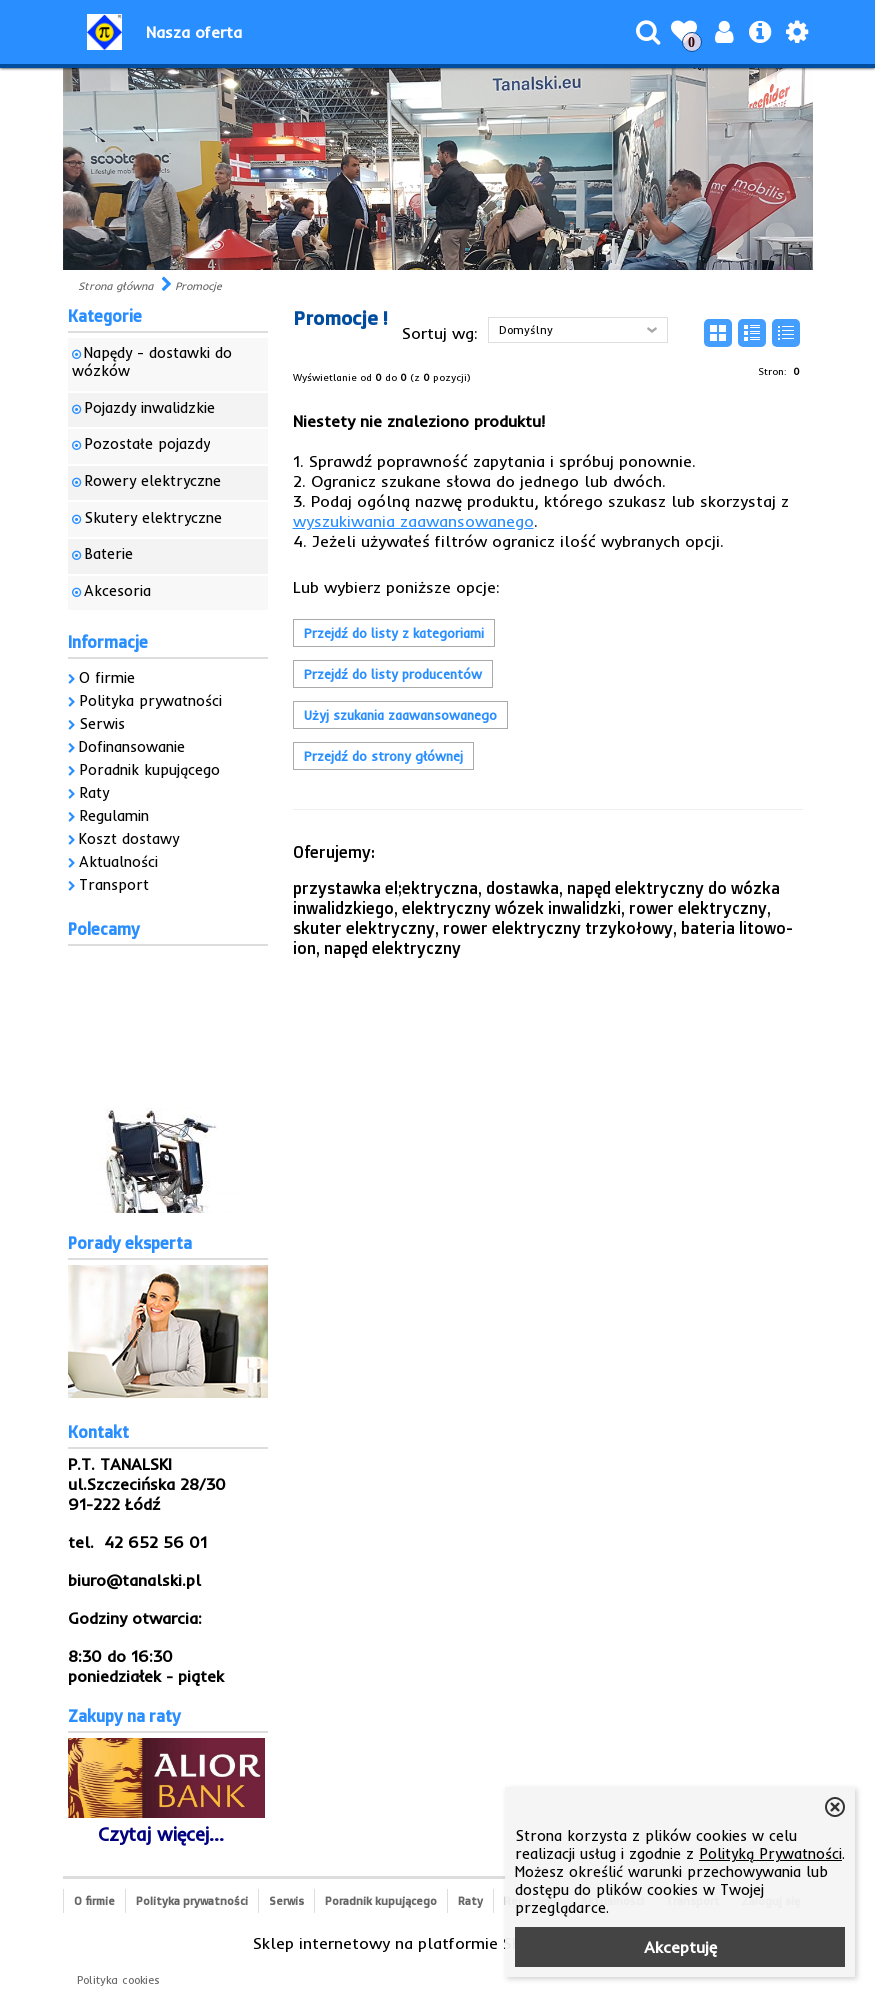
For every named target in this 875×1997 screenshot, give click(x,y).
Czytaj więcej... (161, 1834)
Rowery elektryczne (152, 481)
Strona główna (115, 286)
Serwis (102, 724)
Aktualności (118, 862)
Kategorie (105, 316)
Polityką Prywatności (770, 1854)
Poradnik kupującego (149, 770)
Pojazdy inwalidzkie (149, 408)
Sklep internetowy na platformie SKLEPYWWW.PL (437, 1943)
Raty (94, 793)
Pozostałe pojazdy (147, 444)
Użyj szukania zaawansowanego (400, 715)
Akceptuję (680, 1947)
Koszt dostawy (129, 839)
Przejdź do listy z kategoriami (394, 633)
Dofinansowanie (132, 747)
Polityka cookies (118, 1980)
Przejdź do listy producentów (393, 674)
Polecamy (104, 929)
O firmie (107, 678)
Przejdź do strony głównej (383, 756)
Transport (114, 885)
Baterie (108, 554)
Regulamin (114, 816)
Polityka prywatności (150, 701)
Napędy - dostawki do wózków (152, 362)
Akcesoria (117, 591)
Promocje (198, 286)
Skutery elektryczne (153, 518)
